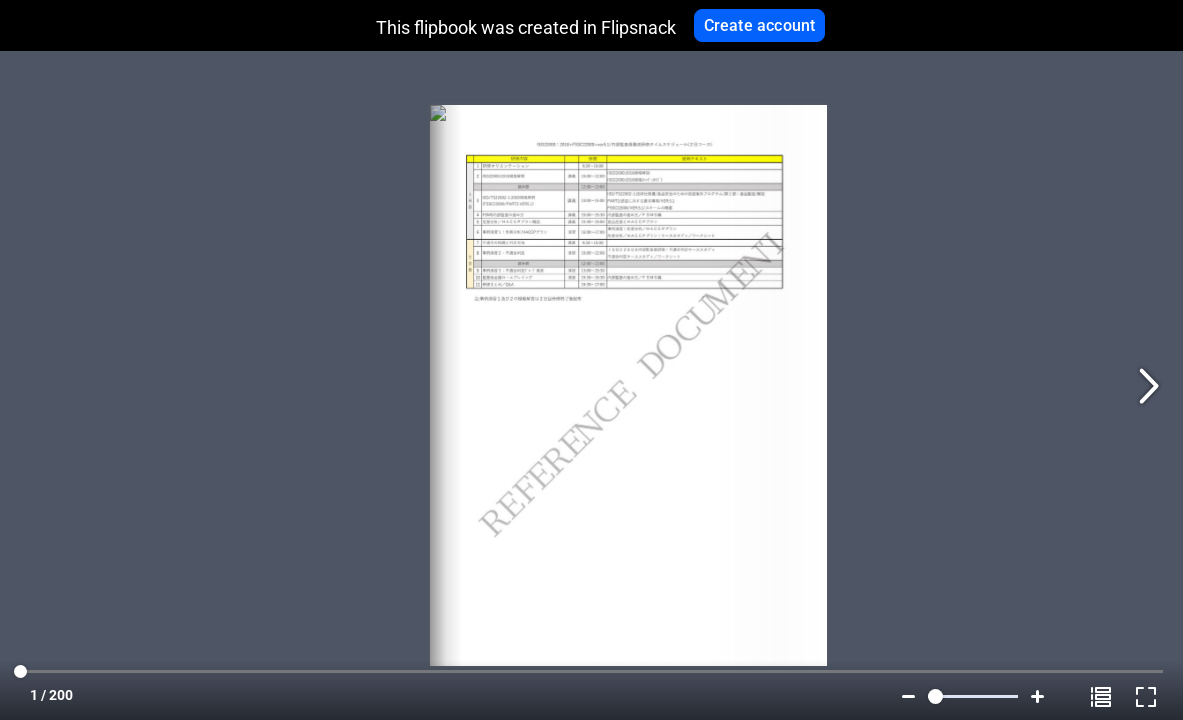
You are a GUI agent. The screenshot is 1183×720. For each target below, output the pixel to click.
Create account (760, 25)
